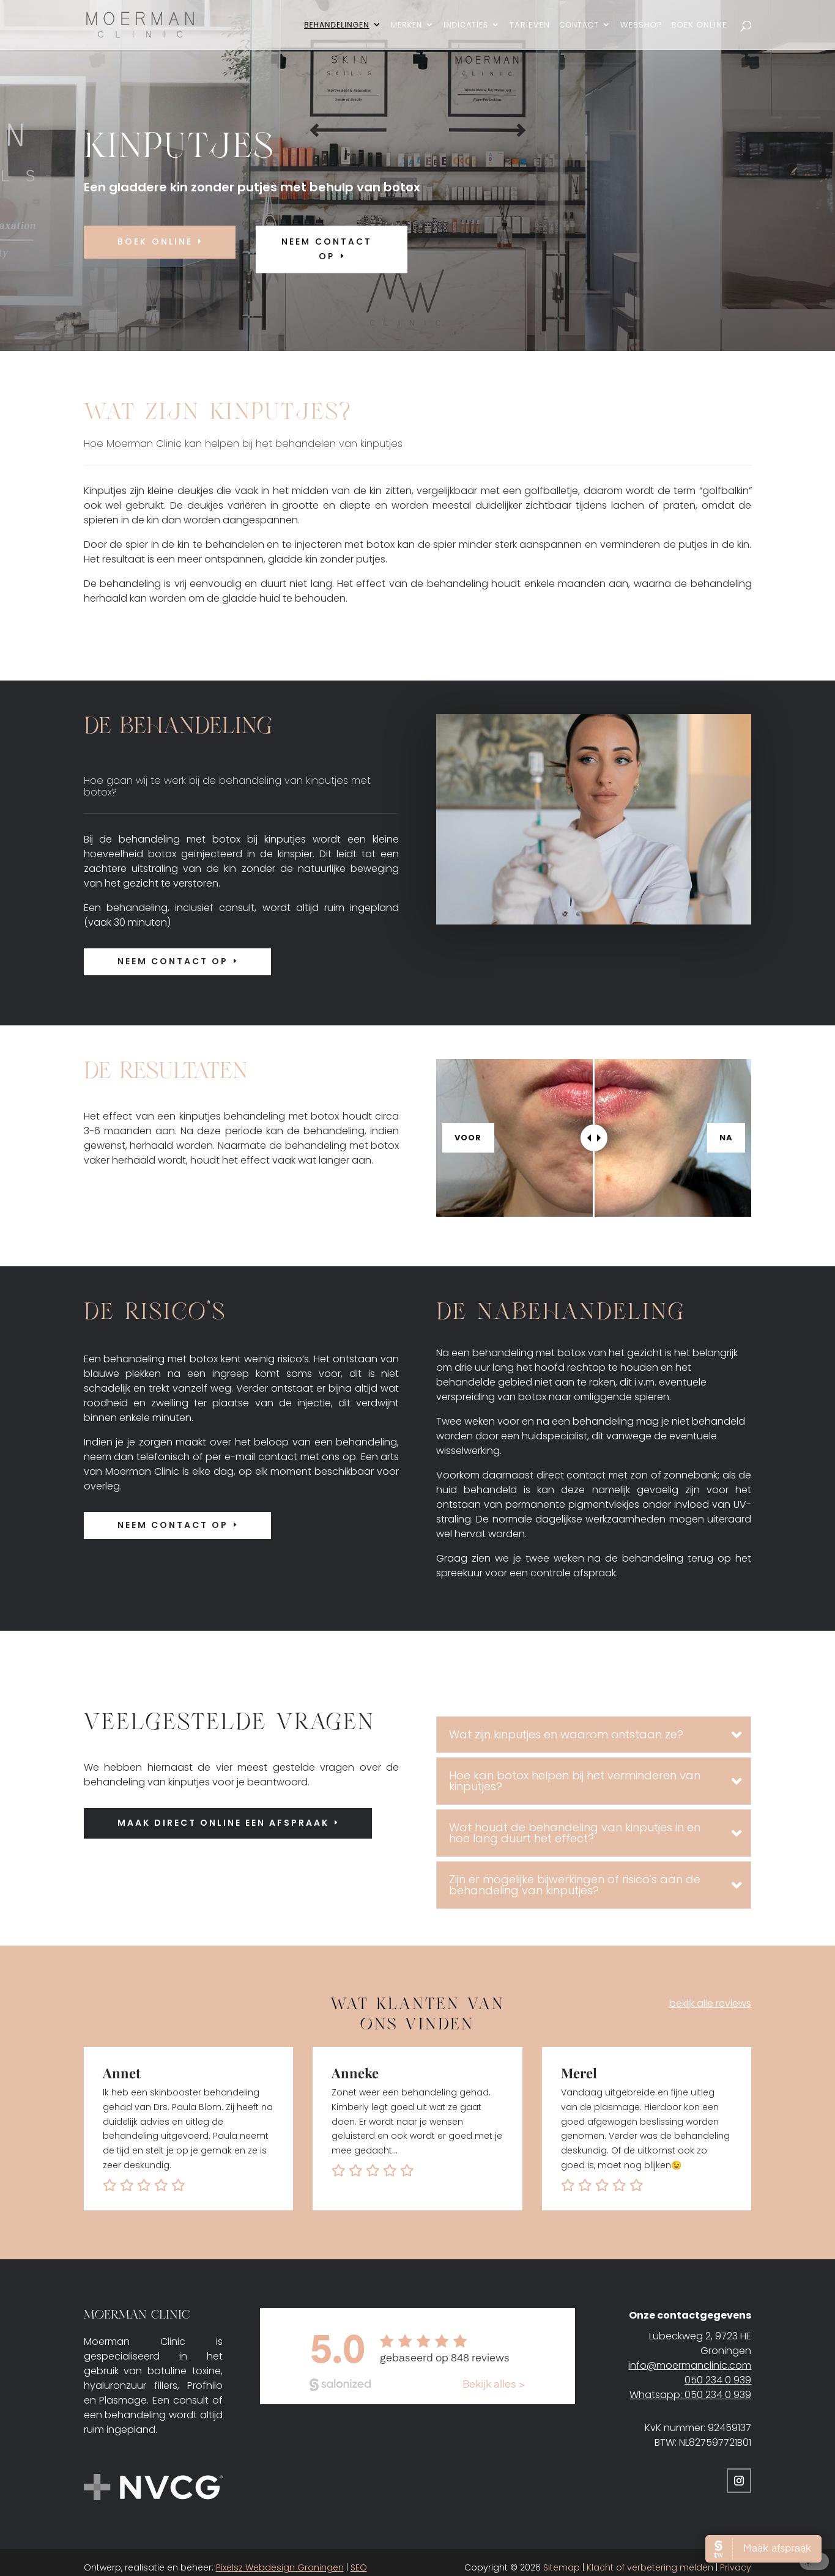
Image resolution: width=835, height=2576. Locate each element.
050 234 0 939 (718, 2380)
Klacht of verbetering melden (650, 2567)
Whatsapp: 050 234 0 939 (690, 2395)
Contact (578, 25)
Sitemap (561, 2567)
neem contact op (326, 248)
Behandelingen (336, 25)
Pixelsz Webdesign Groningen (280, 2567)
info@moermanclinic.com (689, 2365)
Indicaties (465, 25)
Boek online (155, 241)
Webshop (641, 26)
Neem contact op (172, 961)
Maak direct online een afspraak (223, 1823)
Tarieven (530, 26)
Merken (407, 25)
